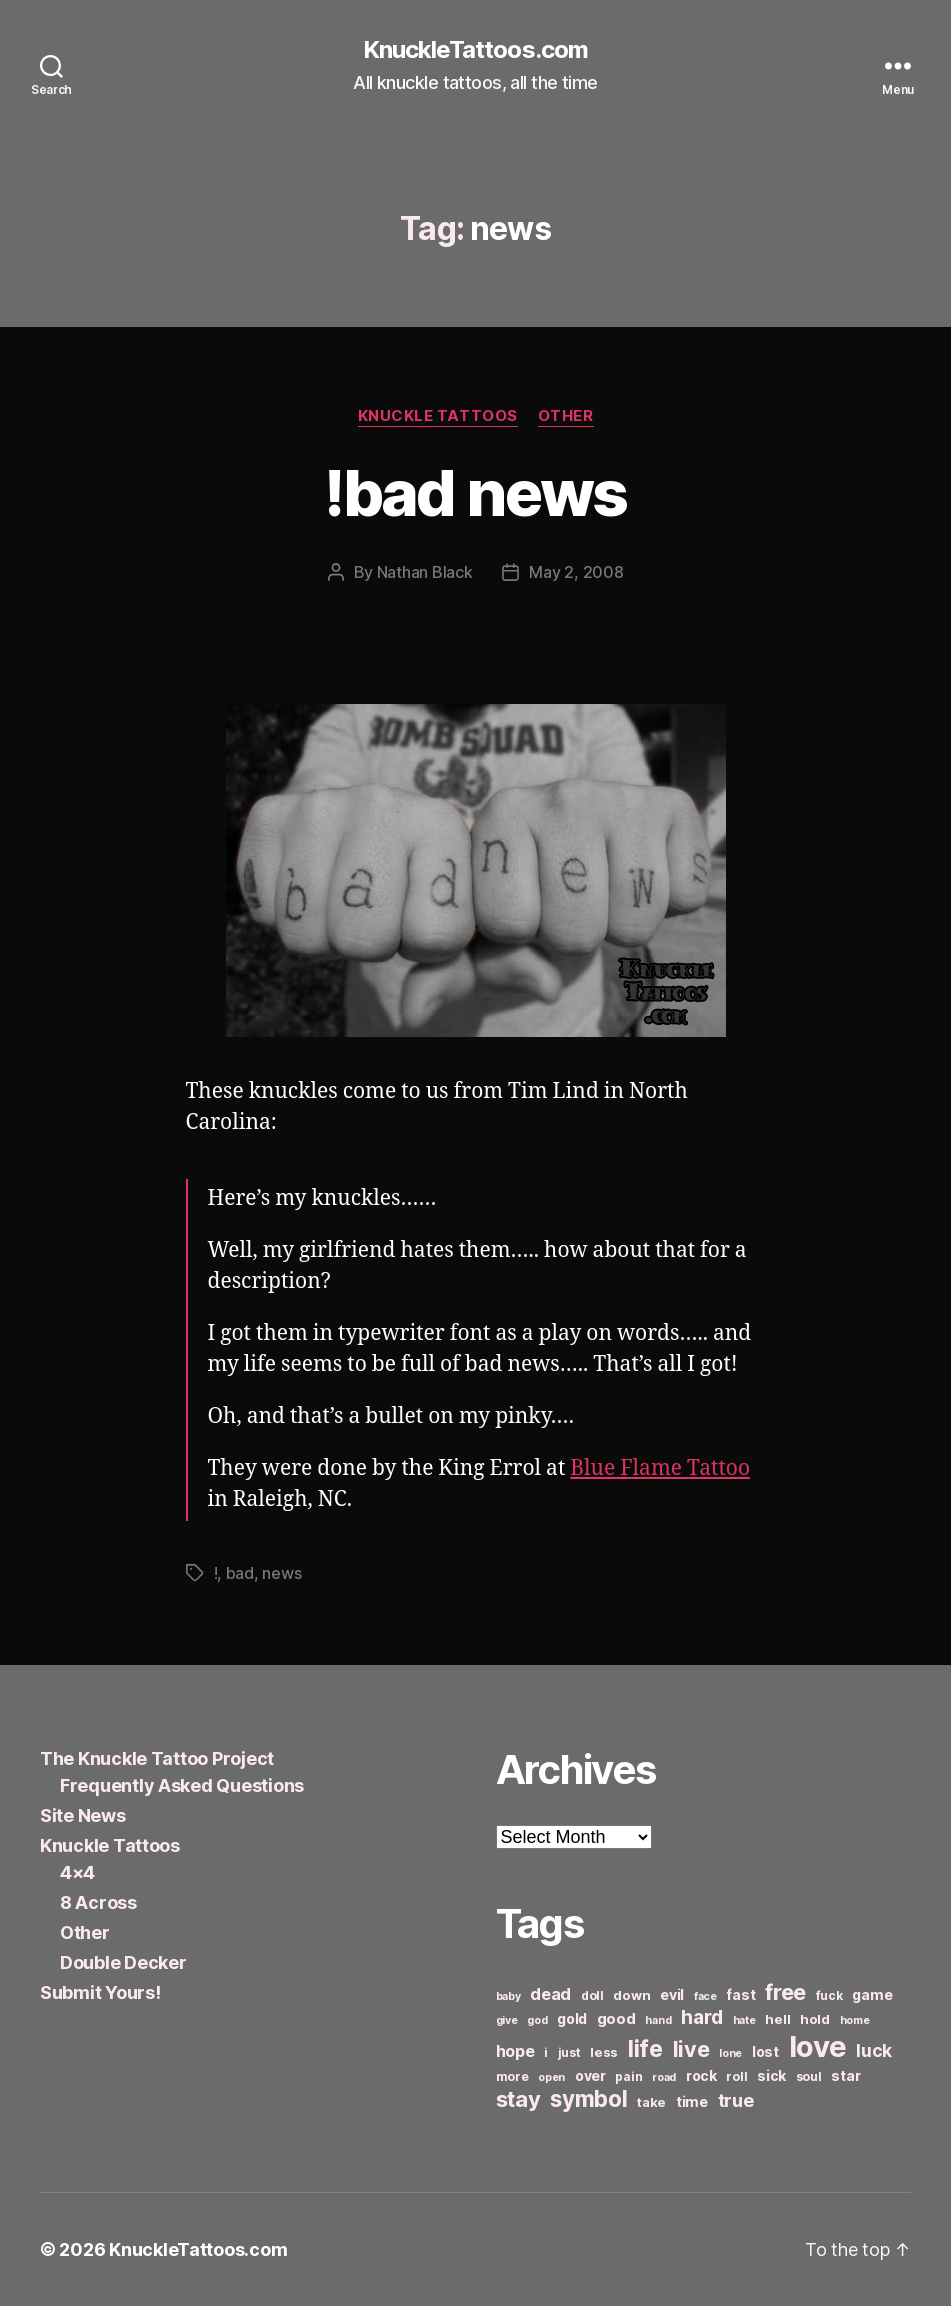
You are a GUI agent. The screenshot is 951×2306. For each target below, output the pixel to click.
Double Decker (123, 1962)
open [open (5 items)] (551, 2077)
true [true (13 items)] (736, 2100)
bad (240, 1573)
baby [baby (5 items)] (508, 1996)
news (281, 1573)
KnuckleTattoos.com (475, 50)
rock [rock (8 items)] (701, 2075)
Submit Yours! (100, 1992)
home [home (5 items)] (855, 2020)
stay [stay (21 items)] (518, 2099)
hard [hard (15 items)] (702, 2017)
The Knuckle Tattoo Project (157, 1758)
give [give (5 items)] (507, 2020)
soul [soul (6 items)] (809, 2076)
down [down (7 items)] (631, 1995)
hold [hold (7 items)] (815, 2019)
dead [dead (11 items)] (550, 1994)
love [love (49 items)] (818, 2046)
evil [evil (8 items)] (672, 1994)
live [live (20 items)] (691, 2049)
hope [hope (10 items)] (515, 2051)
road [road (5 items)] (664, 2077)
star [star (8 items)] (845, 2075)
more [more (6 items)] (512, 2076)
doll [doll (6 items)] (592, 1995)
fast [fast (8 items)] (740, 1994)
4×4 (77, 1872)
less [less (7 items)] (604, 2052)
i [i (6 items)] (546, 2052)
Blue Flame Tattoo (660, 1468)
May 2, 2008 (576, 572)
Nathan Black (425, 572)
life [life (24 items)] (645, 2048)
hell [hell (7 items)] (777, 2019)
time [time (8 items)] (692, 2101)
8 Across (98, 1902)
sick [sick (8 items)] (771, 2075)
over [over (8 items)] (590, 2075)
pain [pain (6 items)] (628, 2076)
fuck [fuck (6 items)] (829, 1995)
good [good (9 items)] (616, 2018)
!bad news (475, 492)
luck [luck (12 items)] (874, 2050)
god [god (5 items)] (537, 2020)
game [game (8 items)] (872, 1994)
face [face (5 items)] (705, 1996)
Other (566, 416)
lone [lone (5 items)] (730, 2053)
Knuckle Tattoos (438, 416)
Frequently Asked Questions (182, 1785)
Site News (83, 1815)
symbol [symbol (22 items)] (588, 2098)
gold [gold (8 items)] (572, 2018)
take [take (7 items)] (651, 2102)
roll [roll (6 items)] (736, 2076)
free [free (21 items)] (785, 1992)
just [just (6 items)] (569, 2052)
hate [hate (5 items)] (744, 2020)
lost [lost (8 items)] (765, 2051)
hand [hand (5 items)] (658, 2020)
